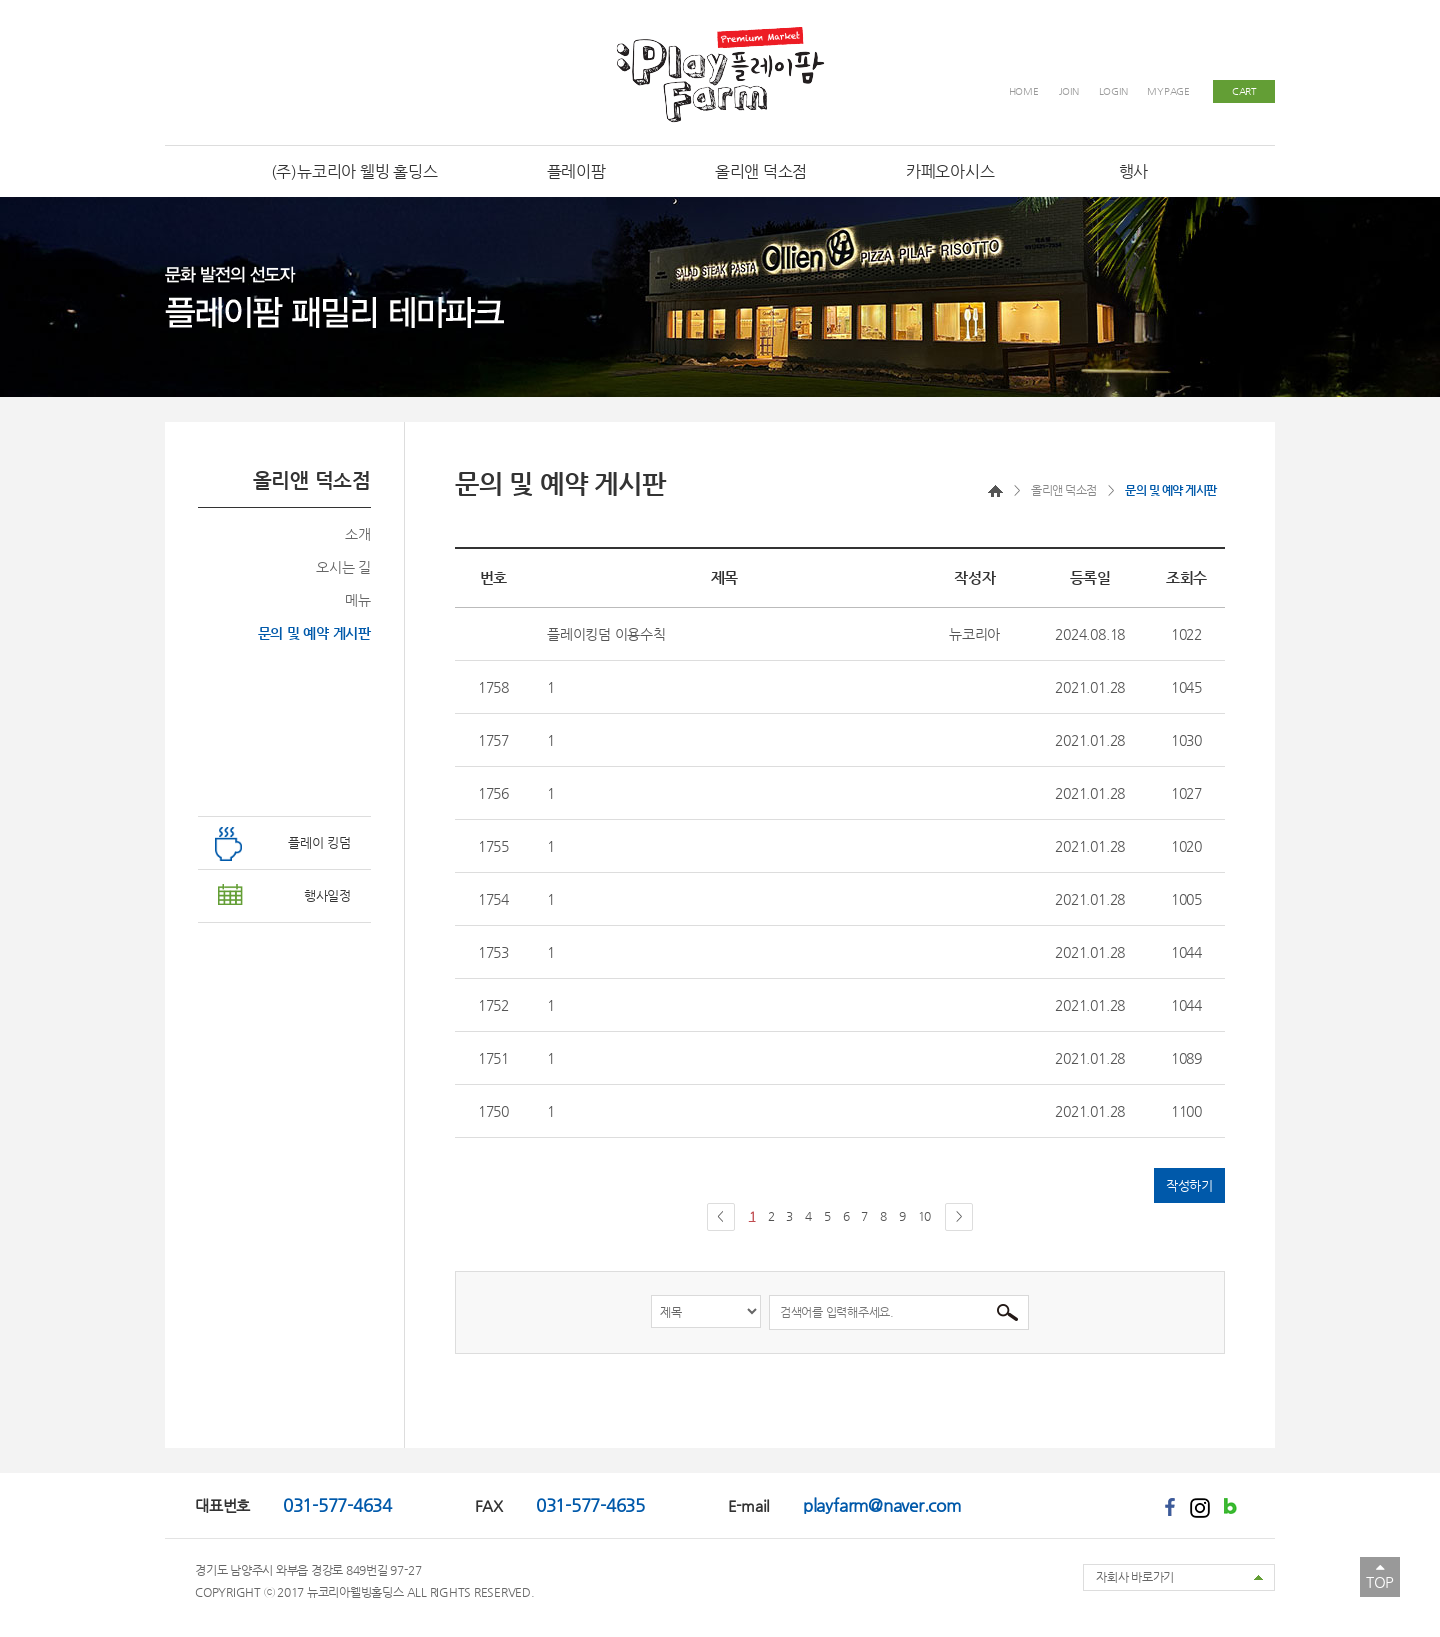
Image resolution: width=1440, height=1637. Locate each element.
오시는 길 (343, 567)
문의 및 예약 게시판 (314, 633)
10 (925, 1216)
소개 (358, 534)
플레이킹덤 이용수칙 (608, 634)
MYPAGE (1168, 91)
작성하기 (1189, 1185)
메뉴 (358, 600)
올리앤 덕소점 (1064, 490)
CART (1244, 91)
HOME (1024, 91)
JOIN (1069, 91)
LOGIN (1113, 91)
